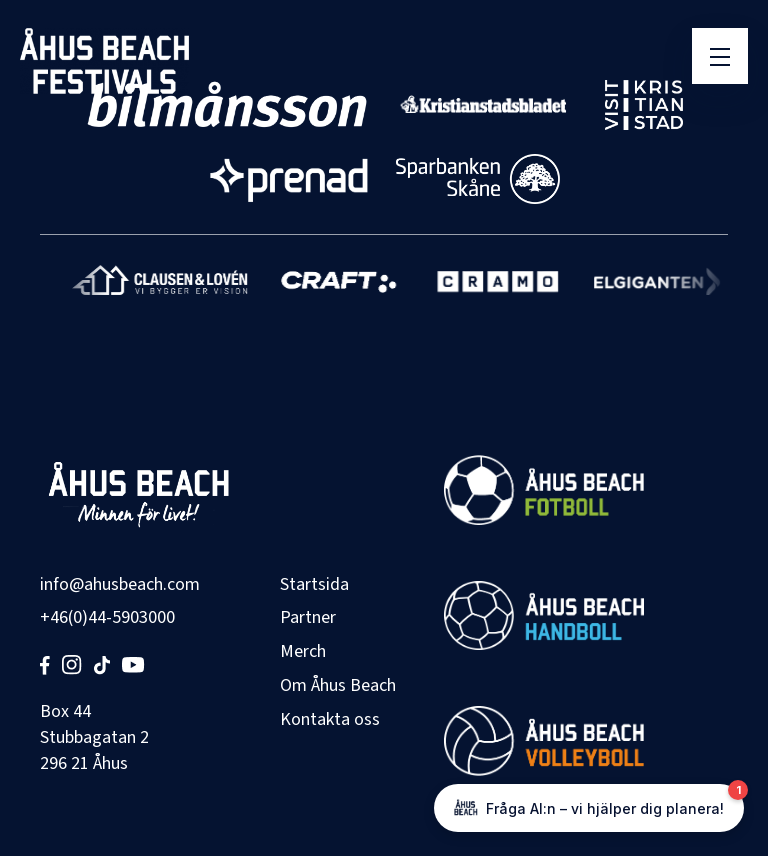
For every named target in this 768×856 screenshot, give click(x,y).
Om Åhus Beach (338, 685)
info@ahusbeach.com (120, 584)
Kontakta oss (330, 719)
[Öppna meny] (720, 56)
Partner (308, 617)
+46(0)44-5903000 (107, 617)
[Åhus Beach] (104, 61)
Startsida (314, 584)
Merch (303, 651)
